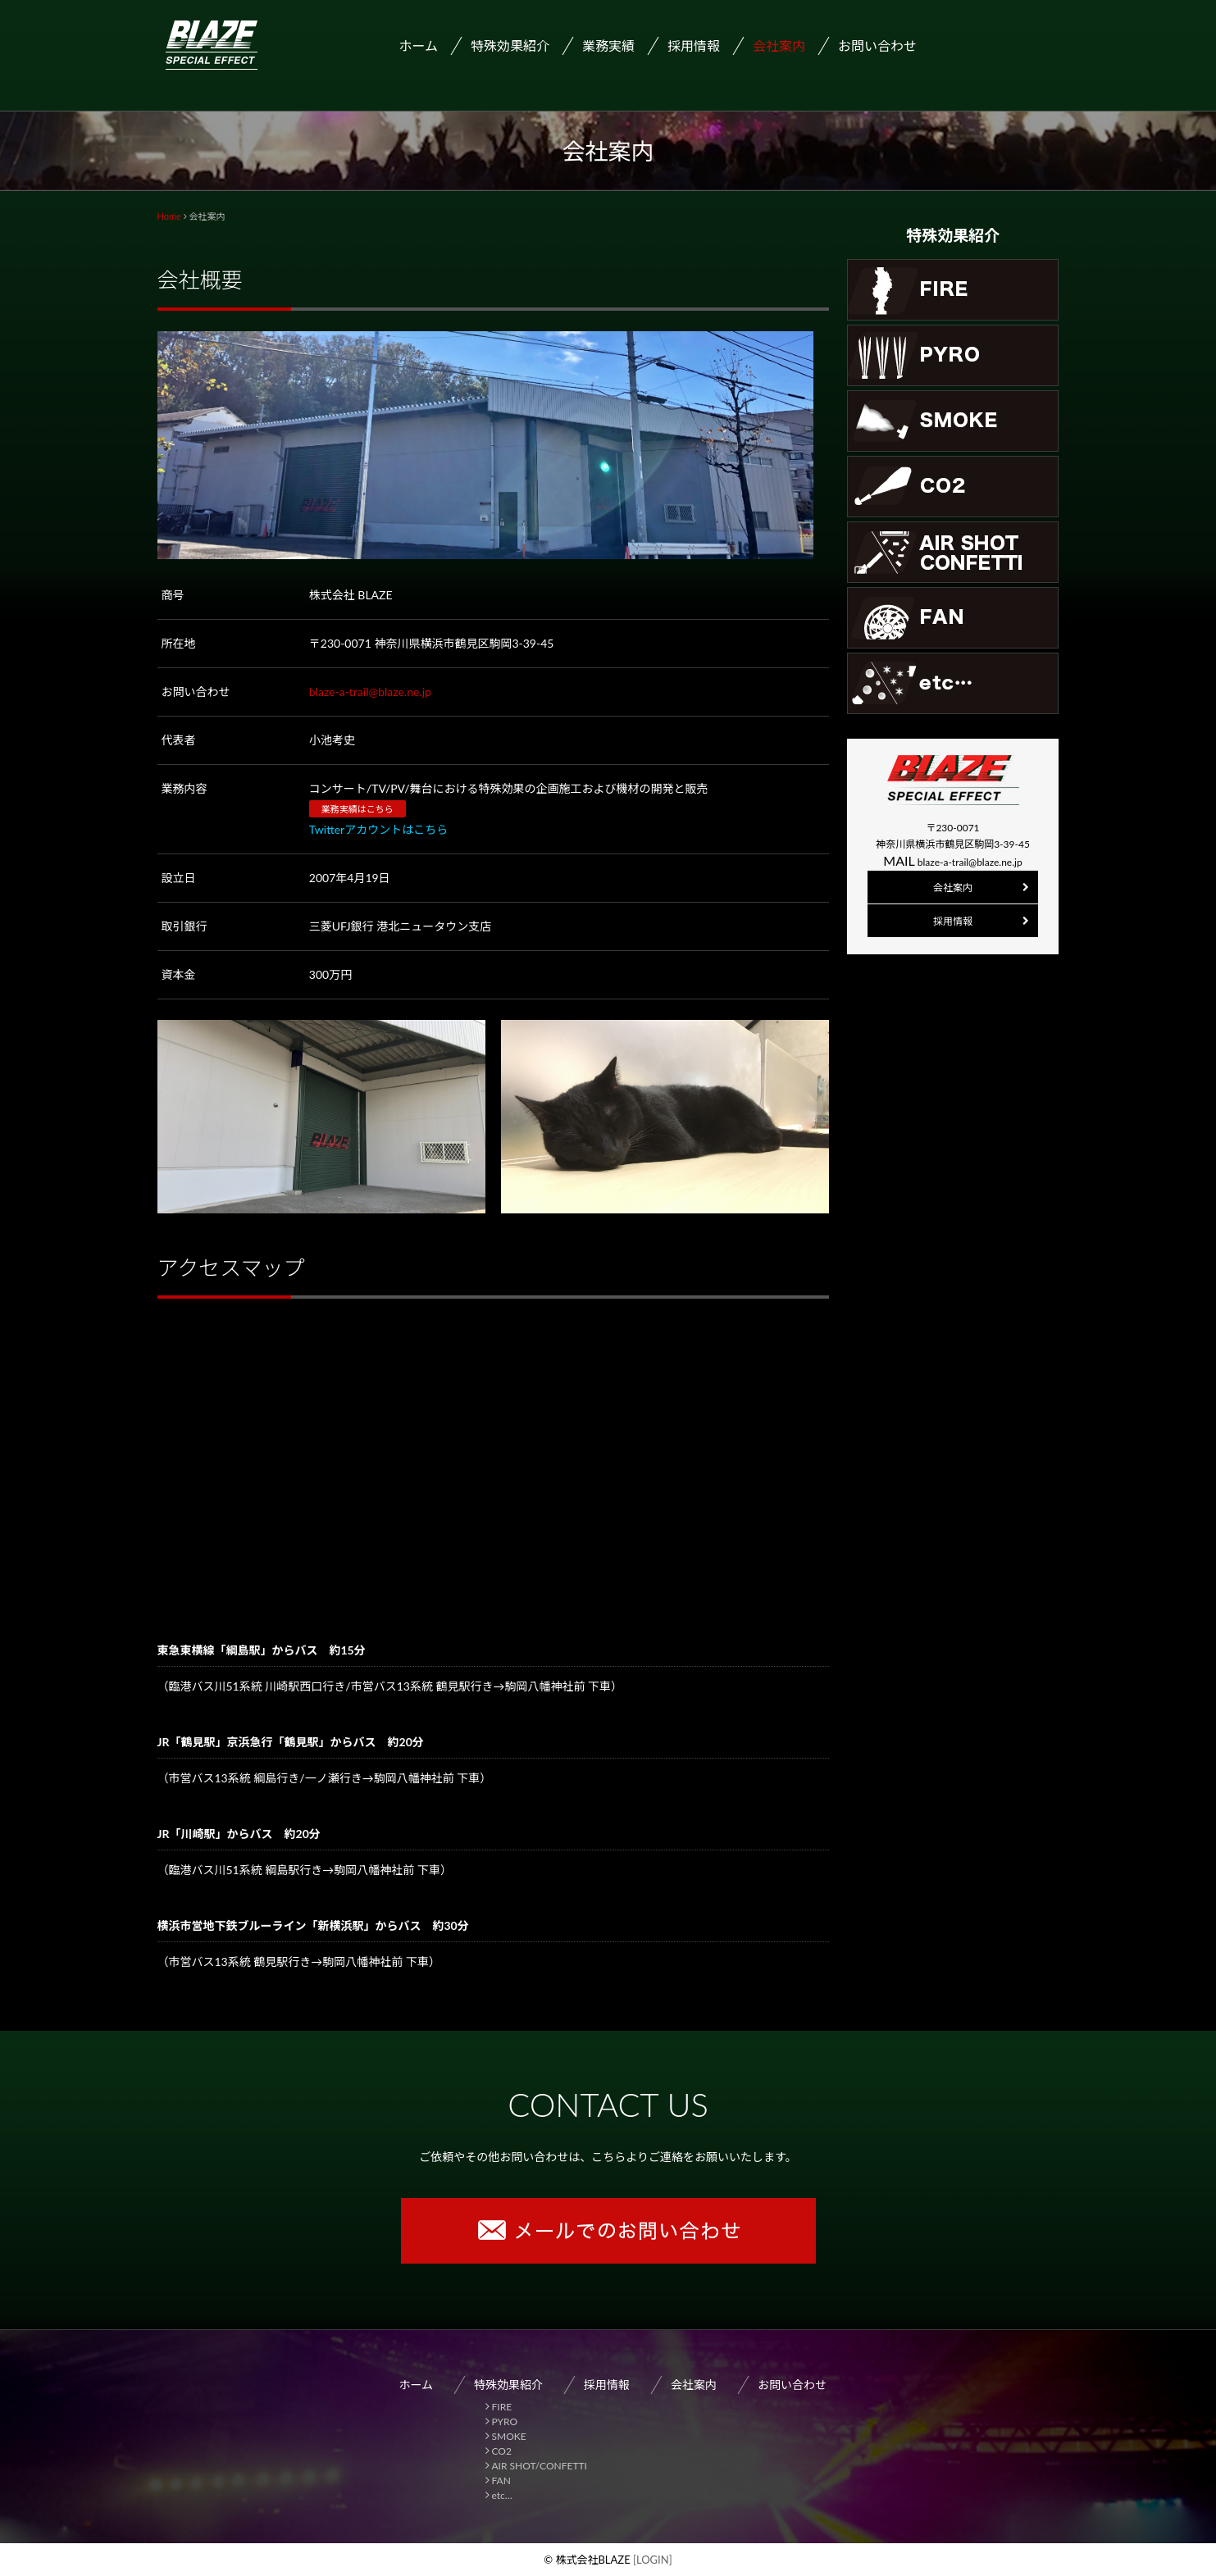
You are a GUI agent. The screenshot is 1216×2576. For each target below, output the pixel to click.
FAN (501, 2480)
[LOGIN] (651, 2559)
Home (169, 216)
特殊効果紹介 (508, 2385)
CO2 (502, 2451)
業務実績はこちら (357, 808)
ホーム (419, 45)
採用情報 (693, 45)
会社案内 (779, 45)
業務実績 (608, 45)
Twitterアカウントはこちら (378, 829)
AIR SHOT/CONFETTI (540, 2466)
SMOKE (509, 2436)
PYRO (505, 2421)
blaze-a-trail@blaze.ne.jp (370, 692)
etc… (502, 2495)
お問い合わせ (877, 45)
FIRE (502, 2407)
